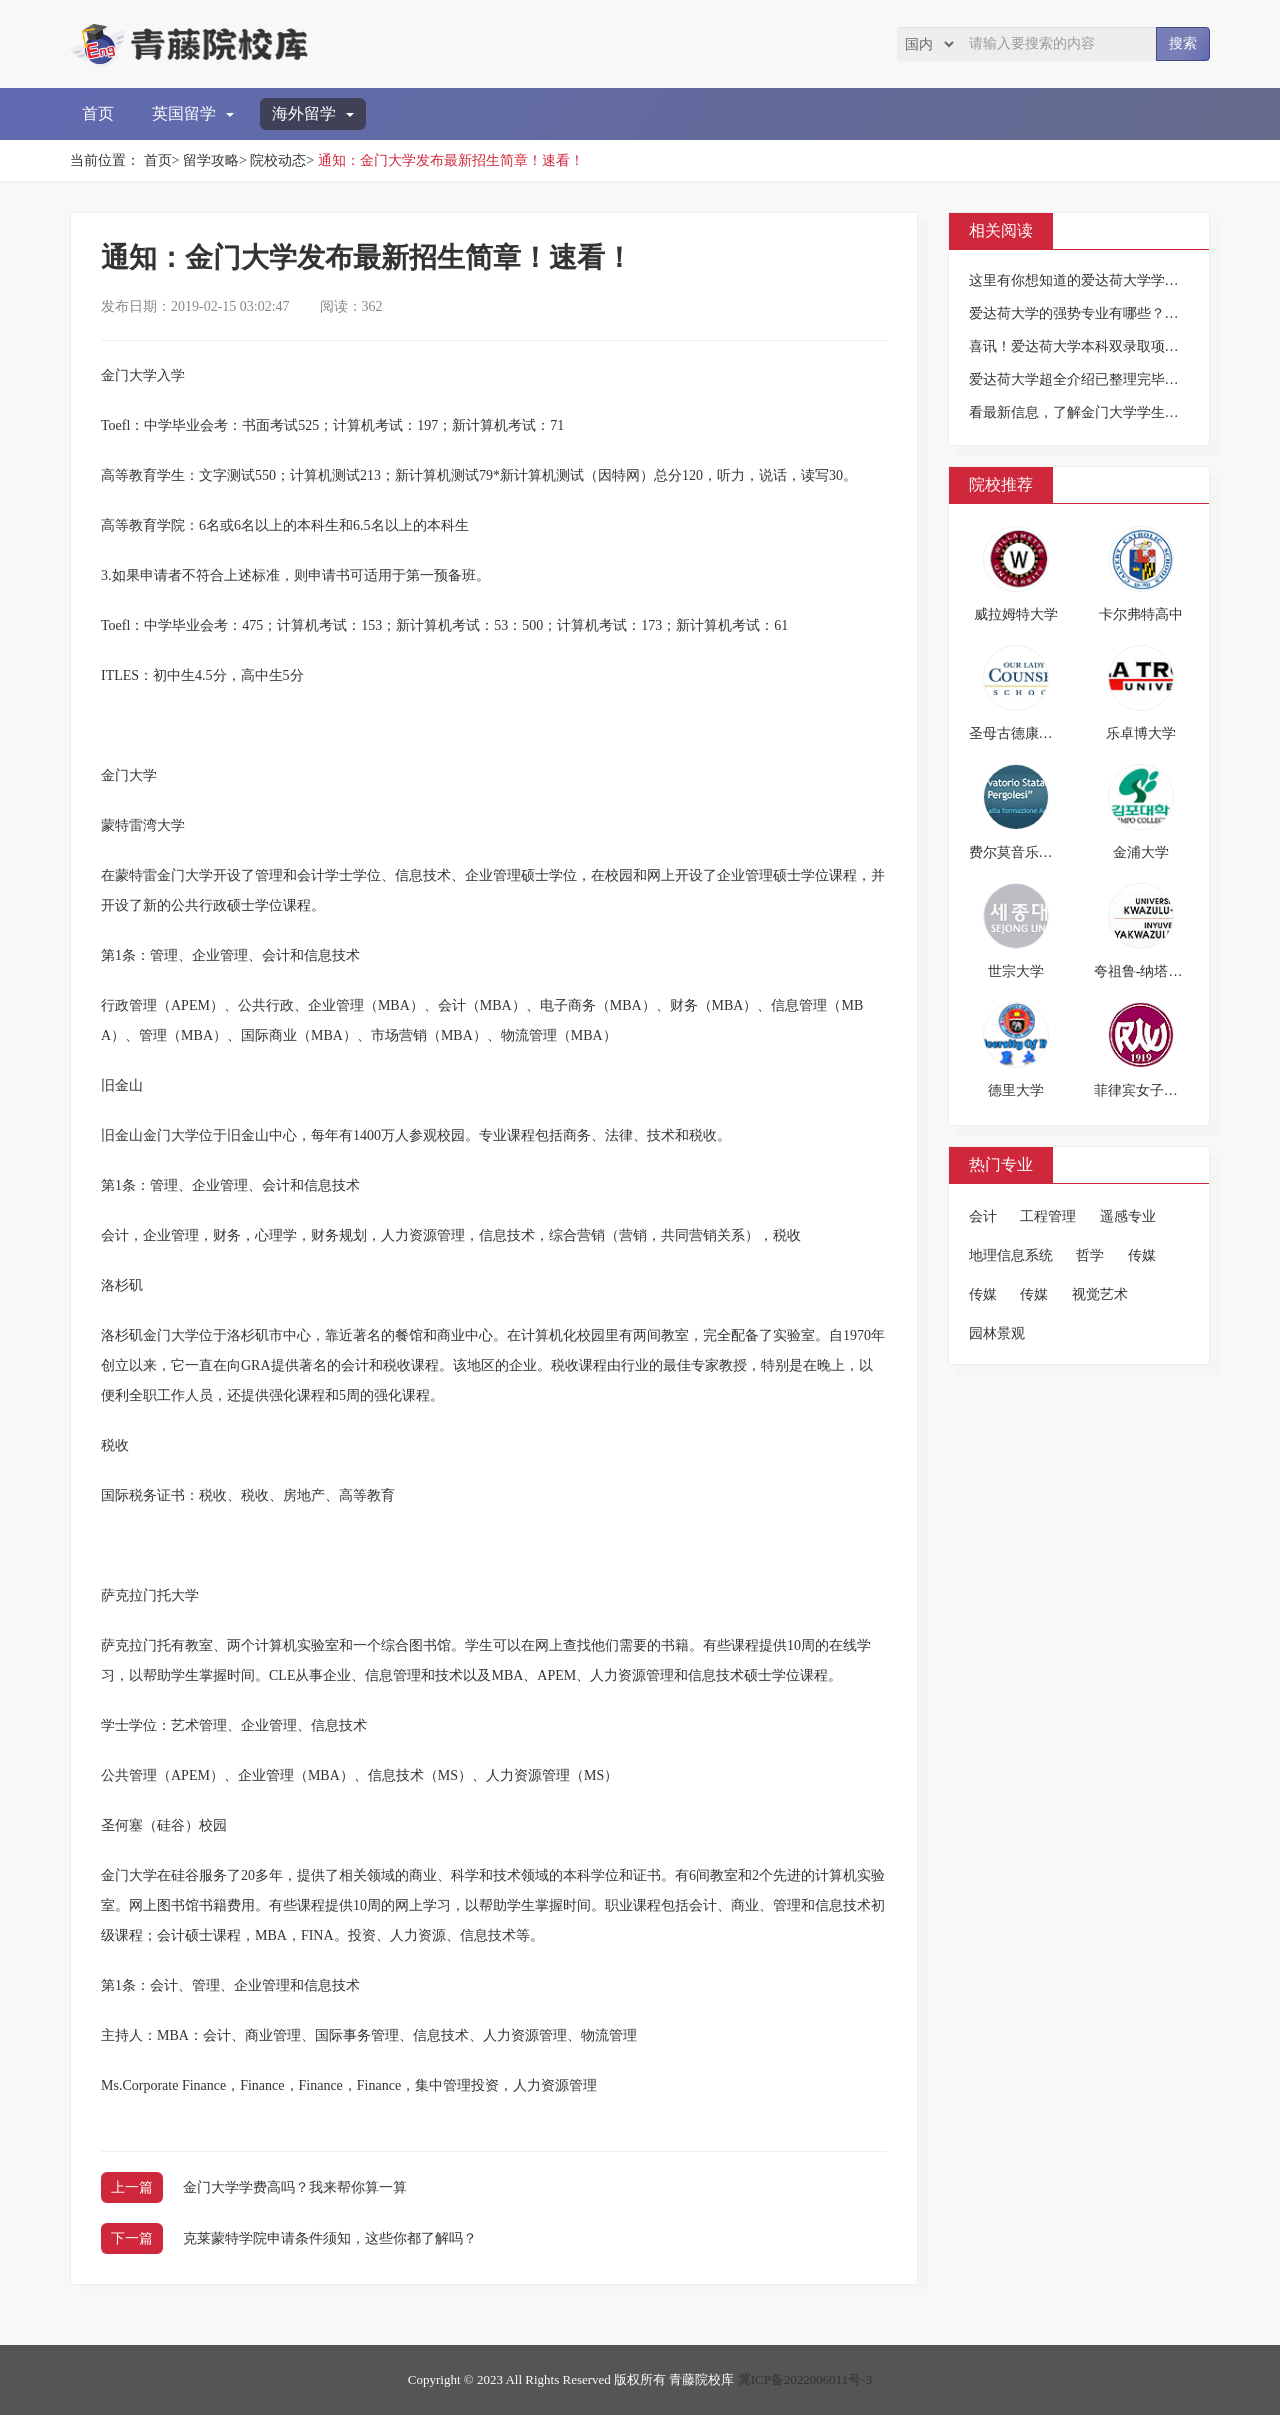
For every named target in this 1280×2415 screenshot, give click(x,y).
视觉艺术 (1100, 1294)
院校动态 (278, 160)
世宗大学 (1016, 971)
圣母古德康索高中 (1025, 733)
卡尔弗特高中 (1141, 614)
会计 (983, 1216)
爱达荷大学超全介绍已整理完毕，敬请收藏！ (1109, 379)
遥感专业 (1128, 1216)
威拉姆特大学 (1016, 614)
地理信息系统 (1011, 1255)
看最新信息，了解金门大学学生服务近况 (1095, 412)
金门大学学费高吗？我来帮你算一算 (295, 2187)
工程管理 (1048, 1216)
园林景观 (997, 1333)
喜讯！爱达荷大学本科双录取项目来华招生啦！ (1116, 346)
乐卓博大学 (1141, 733)
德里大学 (1016, 1090)
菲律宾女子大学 (1143, 1090)
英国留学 (193, 113)
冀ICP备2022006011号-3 (805, 2379)
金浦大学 (1141, 852)
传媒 (1142, 1255)
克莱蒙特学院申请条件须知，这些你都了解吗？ (330, 2238)
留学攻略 (211, 160)
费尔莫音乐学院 (1018, 852)
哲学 (1090, 1255)
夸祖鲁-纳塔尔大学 (1152, 971)
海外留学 (313, 113)
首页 (98, 113)
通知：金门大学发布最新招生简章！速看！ (451, 160)
